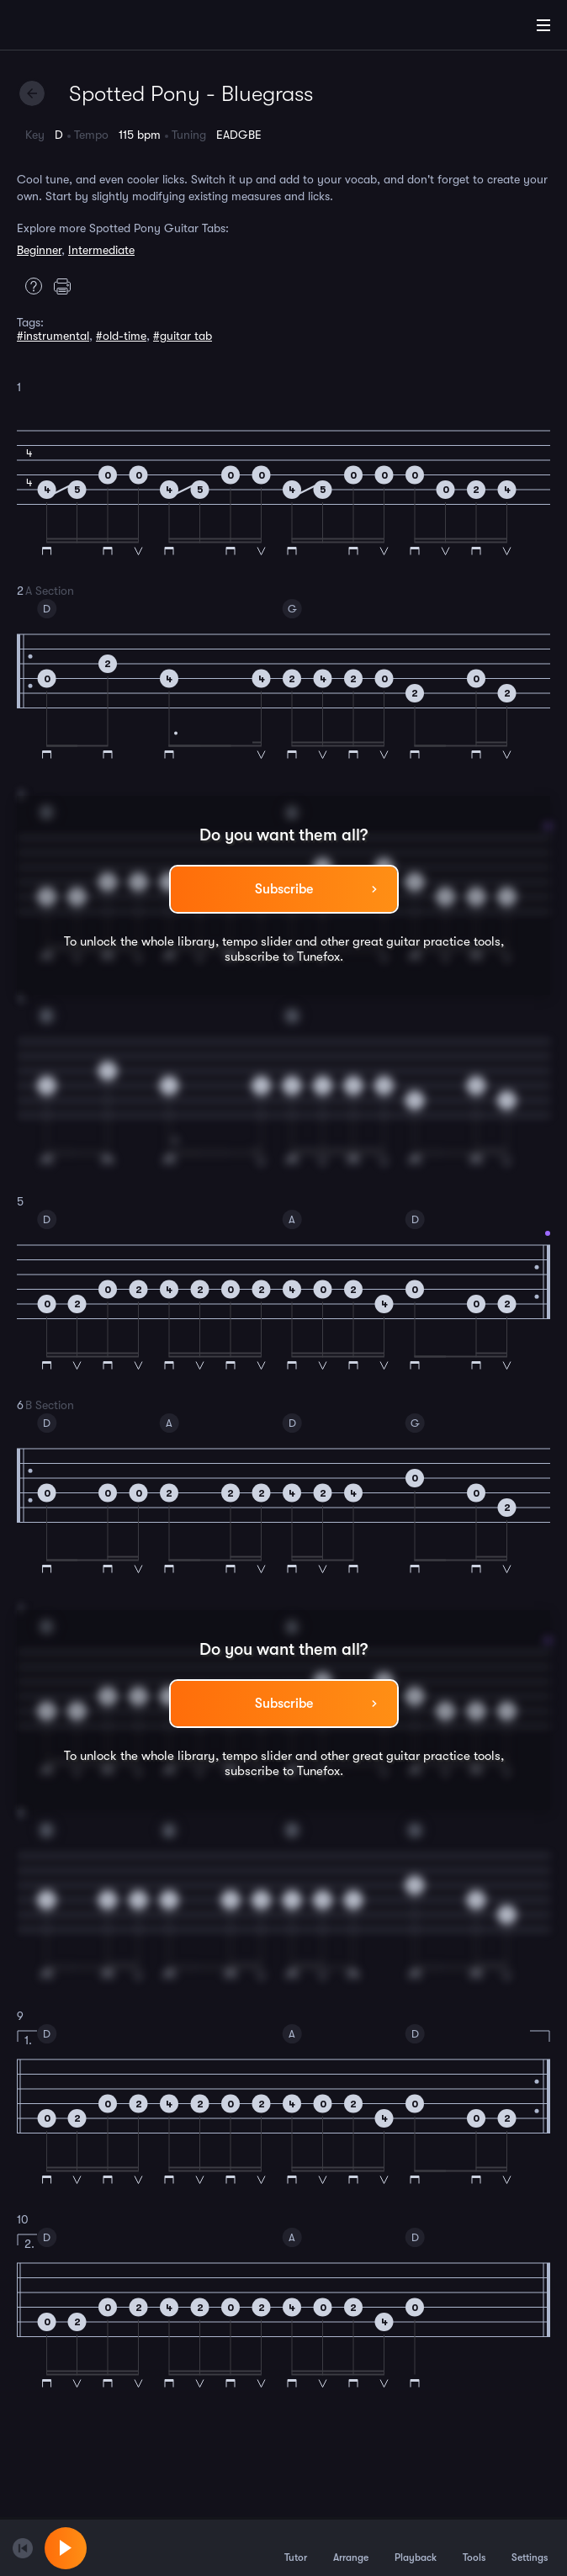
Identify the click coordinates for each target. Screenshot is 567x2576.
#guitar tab (182, 335)
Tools (474, 2547)
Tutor (295, 2547)
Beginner (39, 250)
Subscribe (284, 889)
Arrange (350, 2547)
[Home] (67, 28)
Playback (416, 2547)
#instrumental (53, 335)
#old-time (121, 335)
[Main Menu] (543, 25)
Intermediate (101, 250)
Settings (529, 2547)
